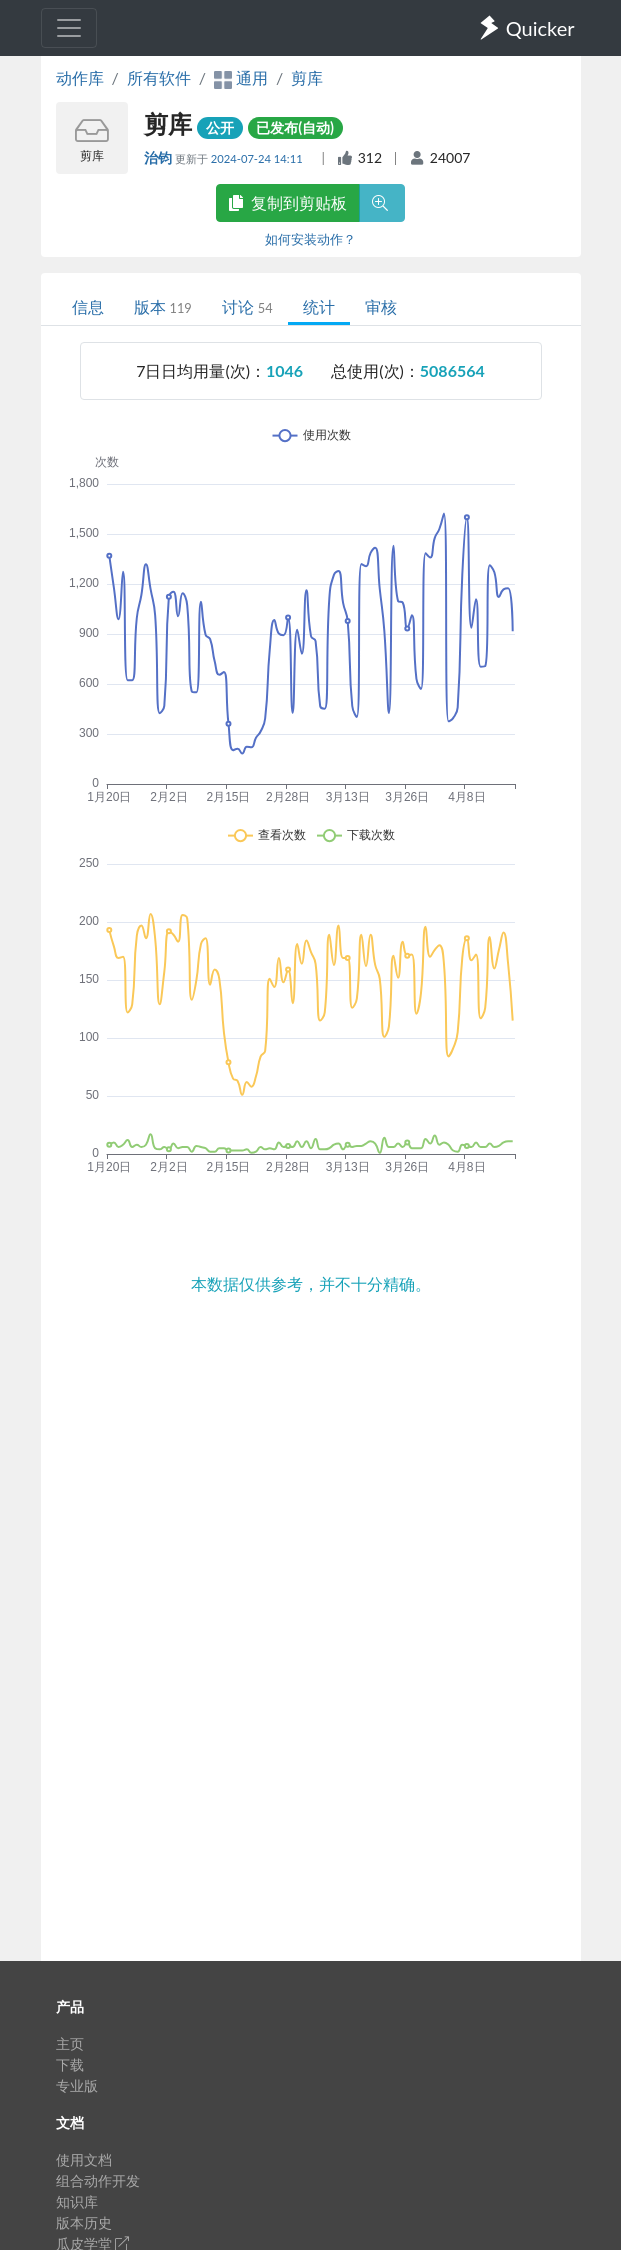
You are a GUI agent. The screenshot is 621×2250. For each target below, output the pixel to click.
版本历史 (84, 2222)
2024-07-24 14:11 (258, 158)
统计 (319, 306)
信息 (88, 306)
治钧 (159, 157)
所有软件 (159, 77)
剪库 (307, 77)
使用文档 (84, 2159)
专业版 (77, 2085)
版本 (163, 306)
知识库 (77, 2201)
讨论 (247, 306)
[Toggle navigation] (69, 28)
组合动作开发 (98, 2180)
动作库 (80, 77)
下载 (70, 2064)
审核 (381, 306)
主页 (70, 2043)
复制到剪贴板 (288, 202)
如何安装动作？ (310, 239)
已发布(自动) (295, 127)
